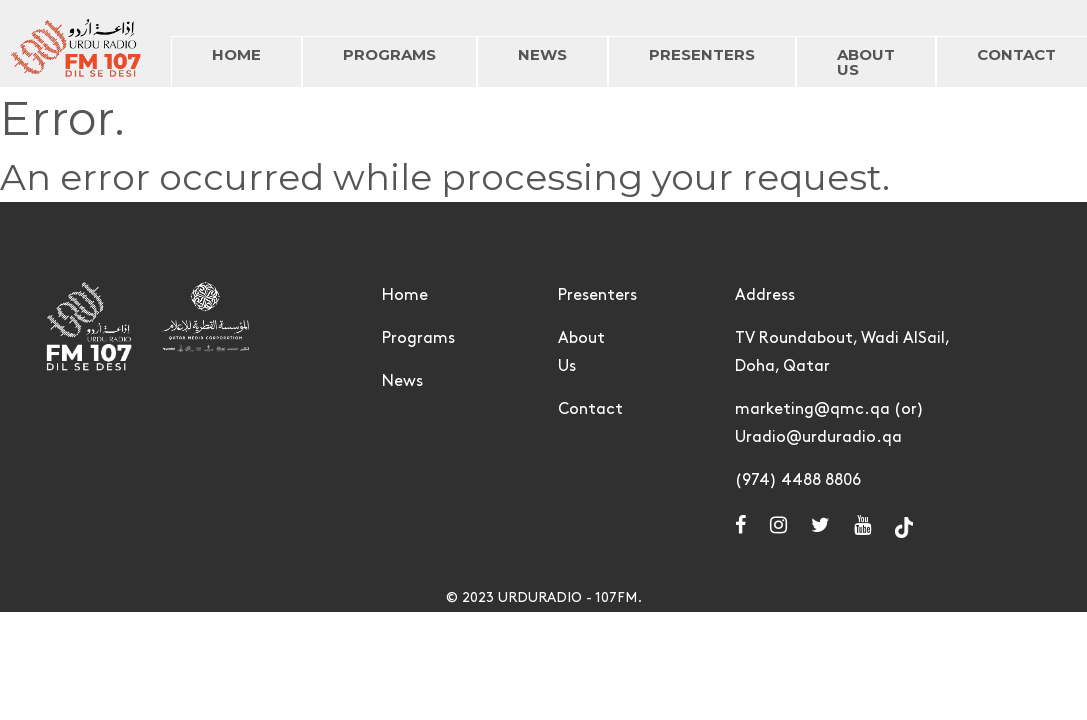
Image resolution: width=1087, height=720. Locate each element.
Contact (590, 409)
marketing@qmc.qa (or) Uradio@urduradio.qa (829, 423)
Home (405, 295)
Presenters (597, 295)
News (402, 381)
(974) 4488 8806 (798, 480)
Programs (418, 338)
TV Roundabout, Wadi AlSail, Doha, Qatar (842, 352)
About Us (581, 352)
